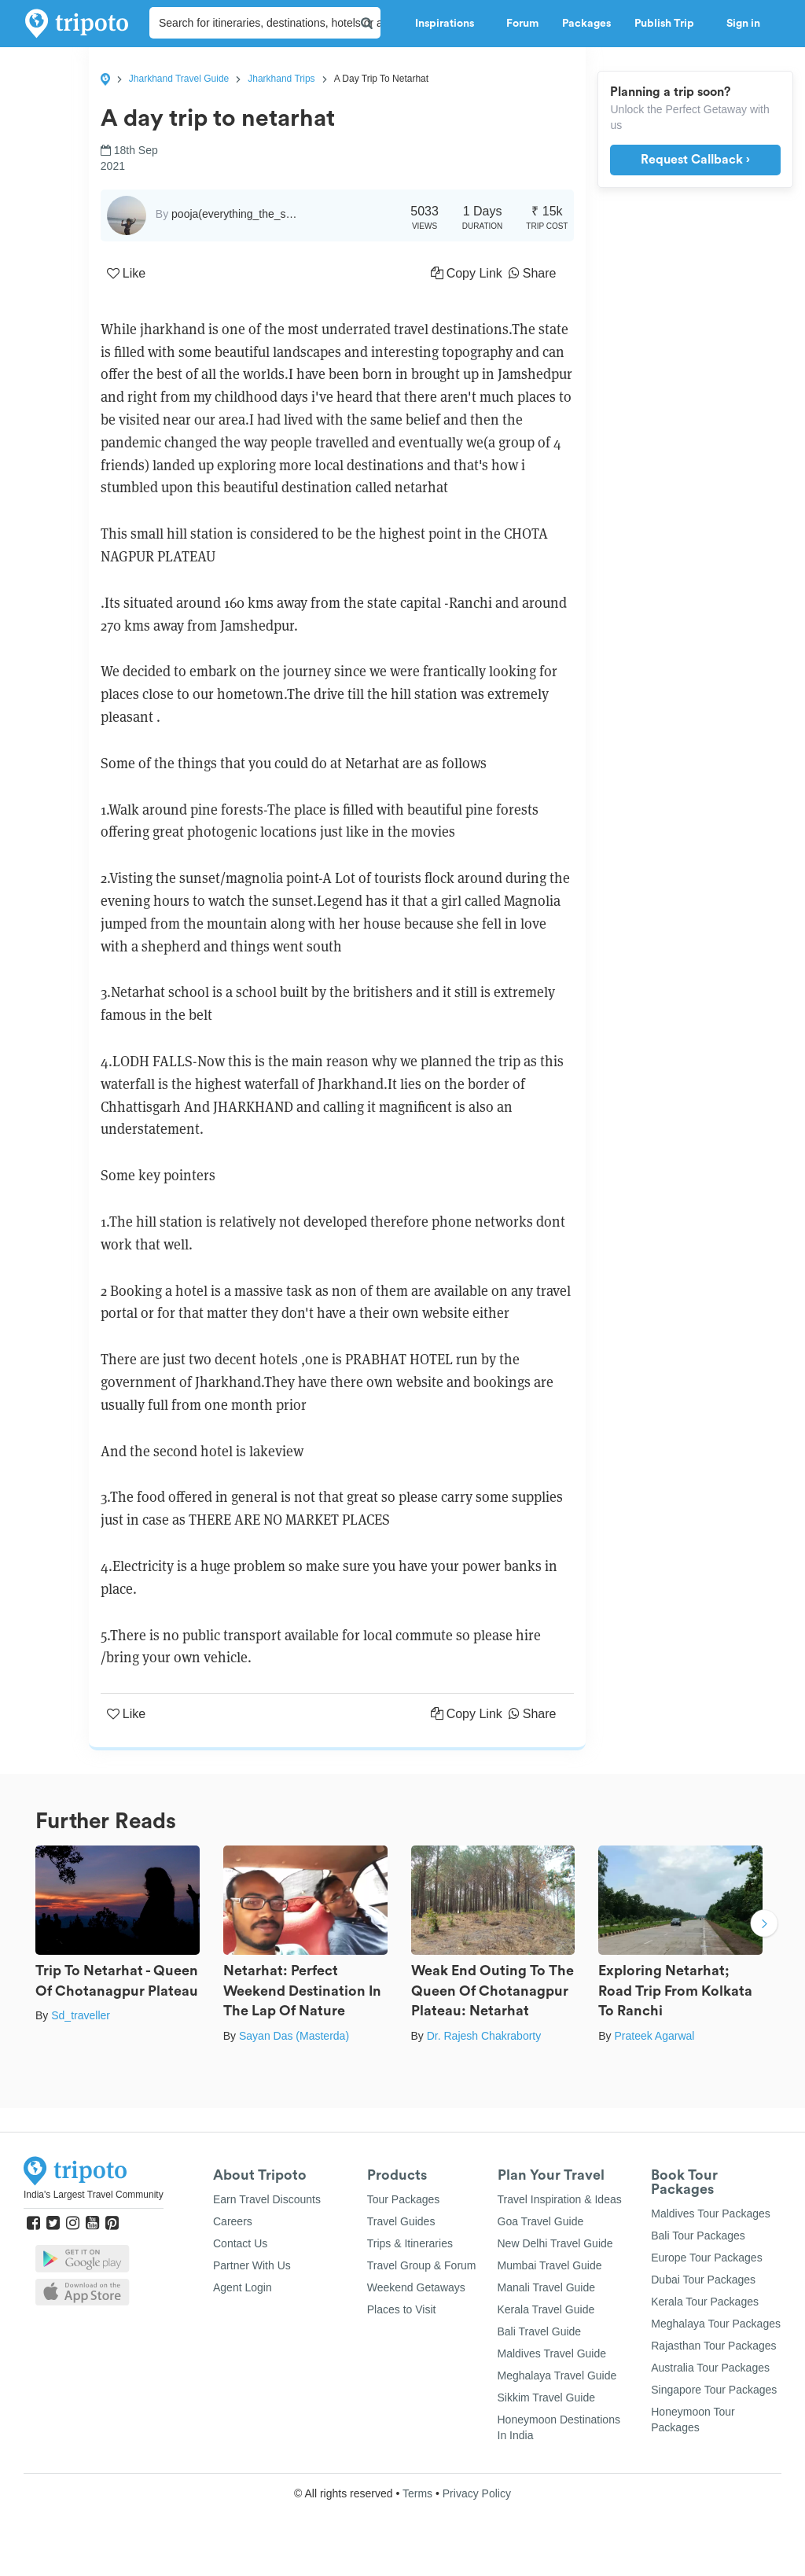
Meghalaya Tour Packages (716, 2323)
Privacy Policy (477, 2493)
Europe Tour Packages (706, 2257)
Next (764, 1924)
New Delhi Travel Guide (555, 2243)
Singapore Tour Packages (714, 2389)
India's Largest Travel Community (94, 2194)
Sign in (743, 23)
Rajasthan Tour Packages (713, 2345)
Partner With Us (252, 2265)
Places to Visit (401, 2309)
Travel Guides (401, 2221)
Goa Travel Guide (541, 2221)
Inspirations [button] (449, 23)
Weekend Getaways (416, 2287)
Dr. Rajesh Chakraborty (484, 2036)
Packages (586, 23)
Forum (522, 23)
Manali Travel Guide (547, 2287)
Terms (417, 2493)
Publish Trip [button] (668, 23)
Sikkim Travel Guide (546, 2397)
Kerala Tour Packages (705, 2301)
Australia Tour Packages (710, 2367)
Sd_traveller (80, 2015)
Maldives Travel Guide (552, 2353)
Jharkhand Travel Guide (179, 78)
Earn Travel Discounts (267, 2199)
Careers (232, 2221)
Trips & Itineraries (410, 2243)
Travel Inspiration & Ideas (560, 2199)
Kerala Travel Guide (546, 2309)
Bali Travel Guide (540, 2331)
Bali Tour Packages (698, 2235)
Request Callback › (695, 159)
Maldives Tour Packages (710, 2213)
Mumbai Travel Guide (550, 2265)
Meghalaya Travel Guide (557, 2375)
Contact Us (240, 2243)
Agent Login (242, 2287)
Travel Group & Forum (421, 2265)
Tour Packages (403, 2199)
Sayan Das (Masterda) (294, 2036)
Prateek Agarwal (654, 2036)
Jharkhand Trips (281, 78)
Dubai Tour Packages (703, 2279)
